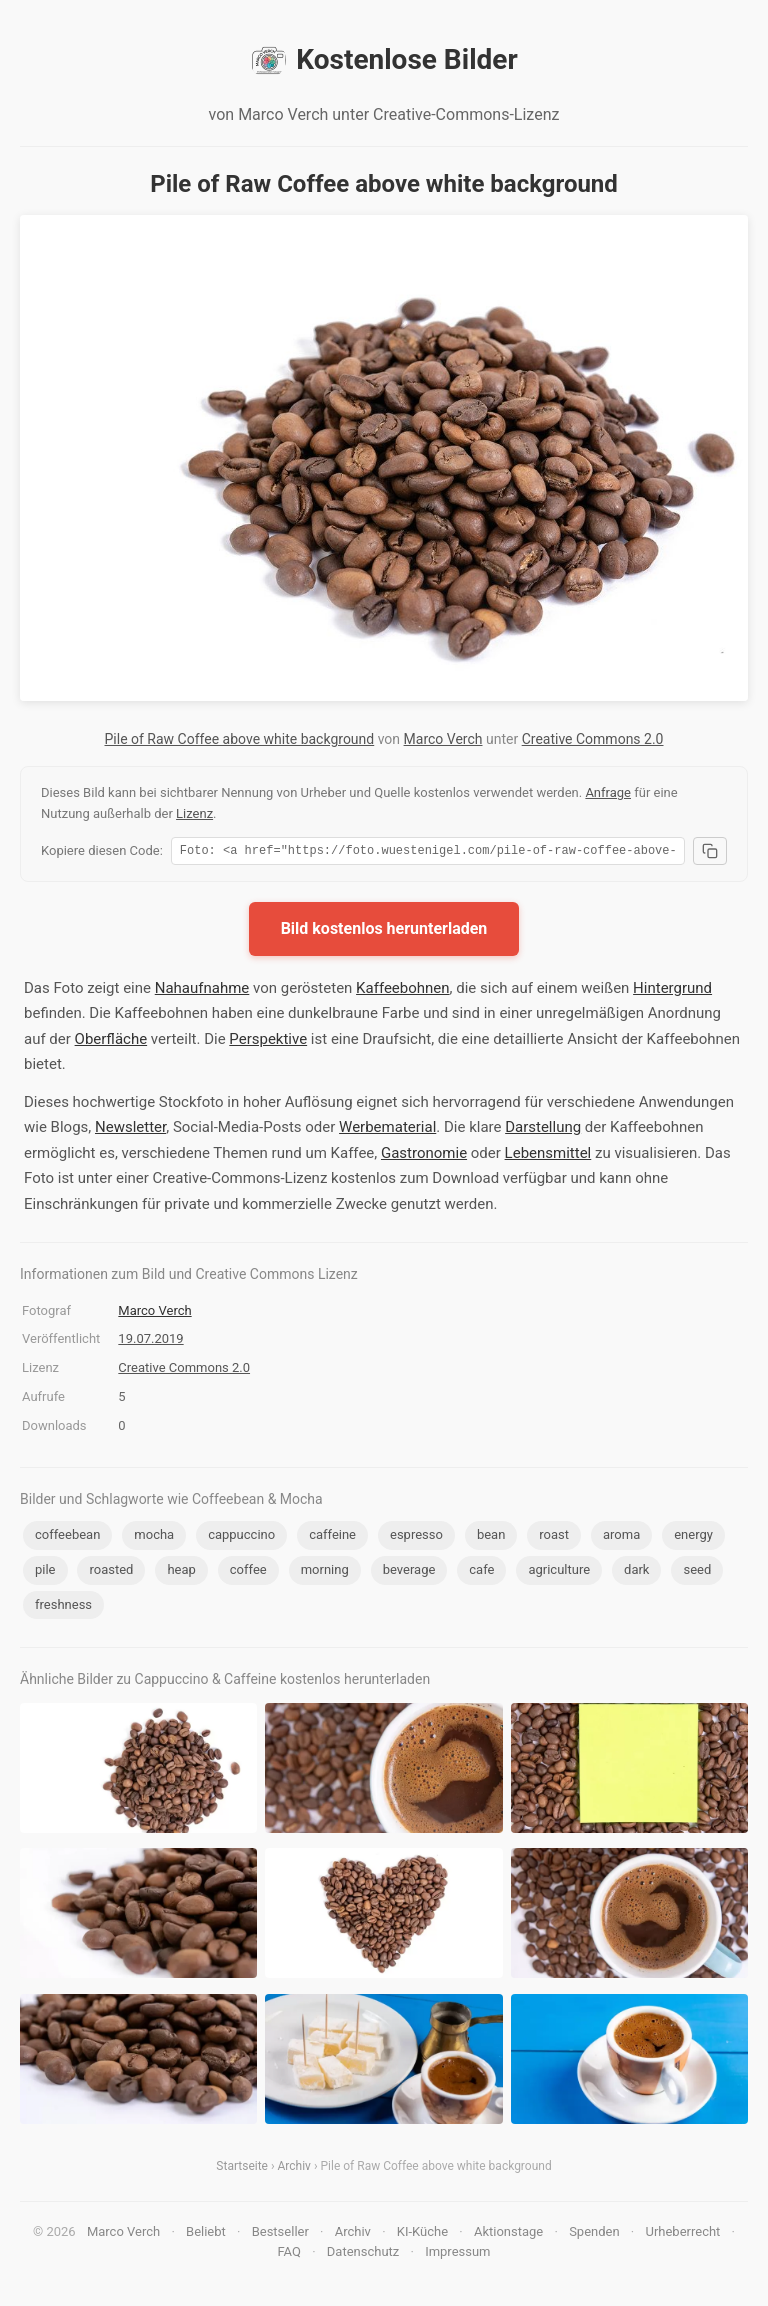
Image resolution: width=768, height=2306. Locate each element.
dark (636, 1572)
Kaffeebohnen (403, 991)
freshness (63, 1607)
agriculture (559, 1572)
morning (325, 1572)
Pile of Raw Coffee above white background (240, 739)
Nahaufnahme (202, 991)
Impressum (457, 2254)
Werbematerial (387, 1130)
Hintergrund (672, 991)
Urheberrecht (682, 2234)
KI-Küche (422, 2234)
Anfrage (608, 792)
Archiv (294, 2169)
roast (554, 1537)
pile (45, 1572)
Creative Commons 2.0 (593, 739)
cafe (481, 1572)
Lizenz (194, 813)
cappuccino (241, 1537)
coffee (248, 1572)
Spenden (594, 2234)
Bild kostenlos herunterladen (384, 931)
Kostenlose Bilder (383, 60)
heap (181, 1572)
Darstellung (543, 1130)
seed (697, 1572)
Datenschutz (363, 2254)
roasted (111, 1572)
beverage (409, 1572)
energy (693, 1537)
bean (491, 1537)
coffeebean (67, 1537)
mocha (154, 1537)
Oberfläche (111, 1042)
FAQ (288, 2254)
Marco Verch (443, 739)
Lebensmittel (548, 1156)
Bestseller (280, 2234)
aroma (621, 1537)
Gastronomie (424, 1156)
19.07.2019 (150, 1341)
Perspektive (268, 1042)
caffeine (332, 1537)
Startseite (242, 2169)
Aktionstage (508, 2234)
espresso (416, 1537)
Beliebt (206, 2234)
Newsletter (130, 1130)
